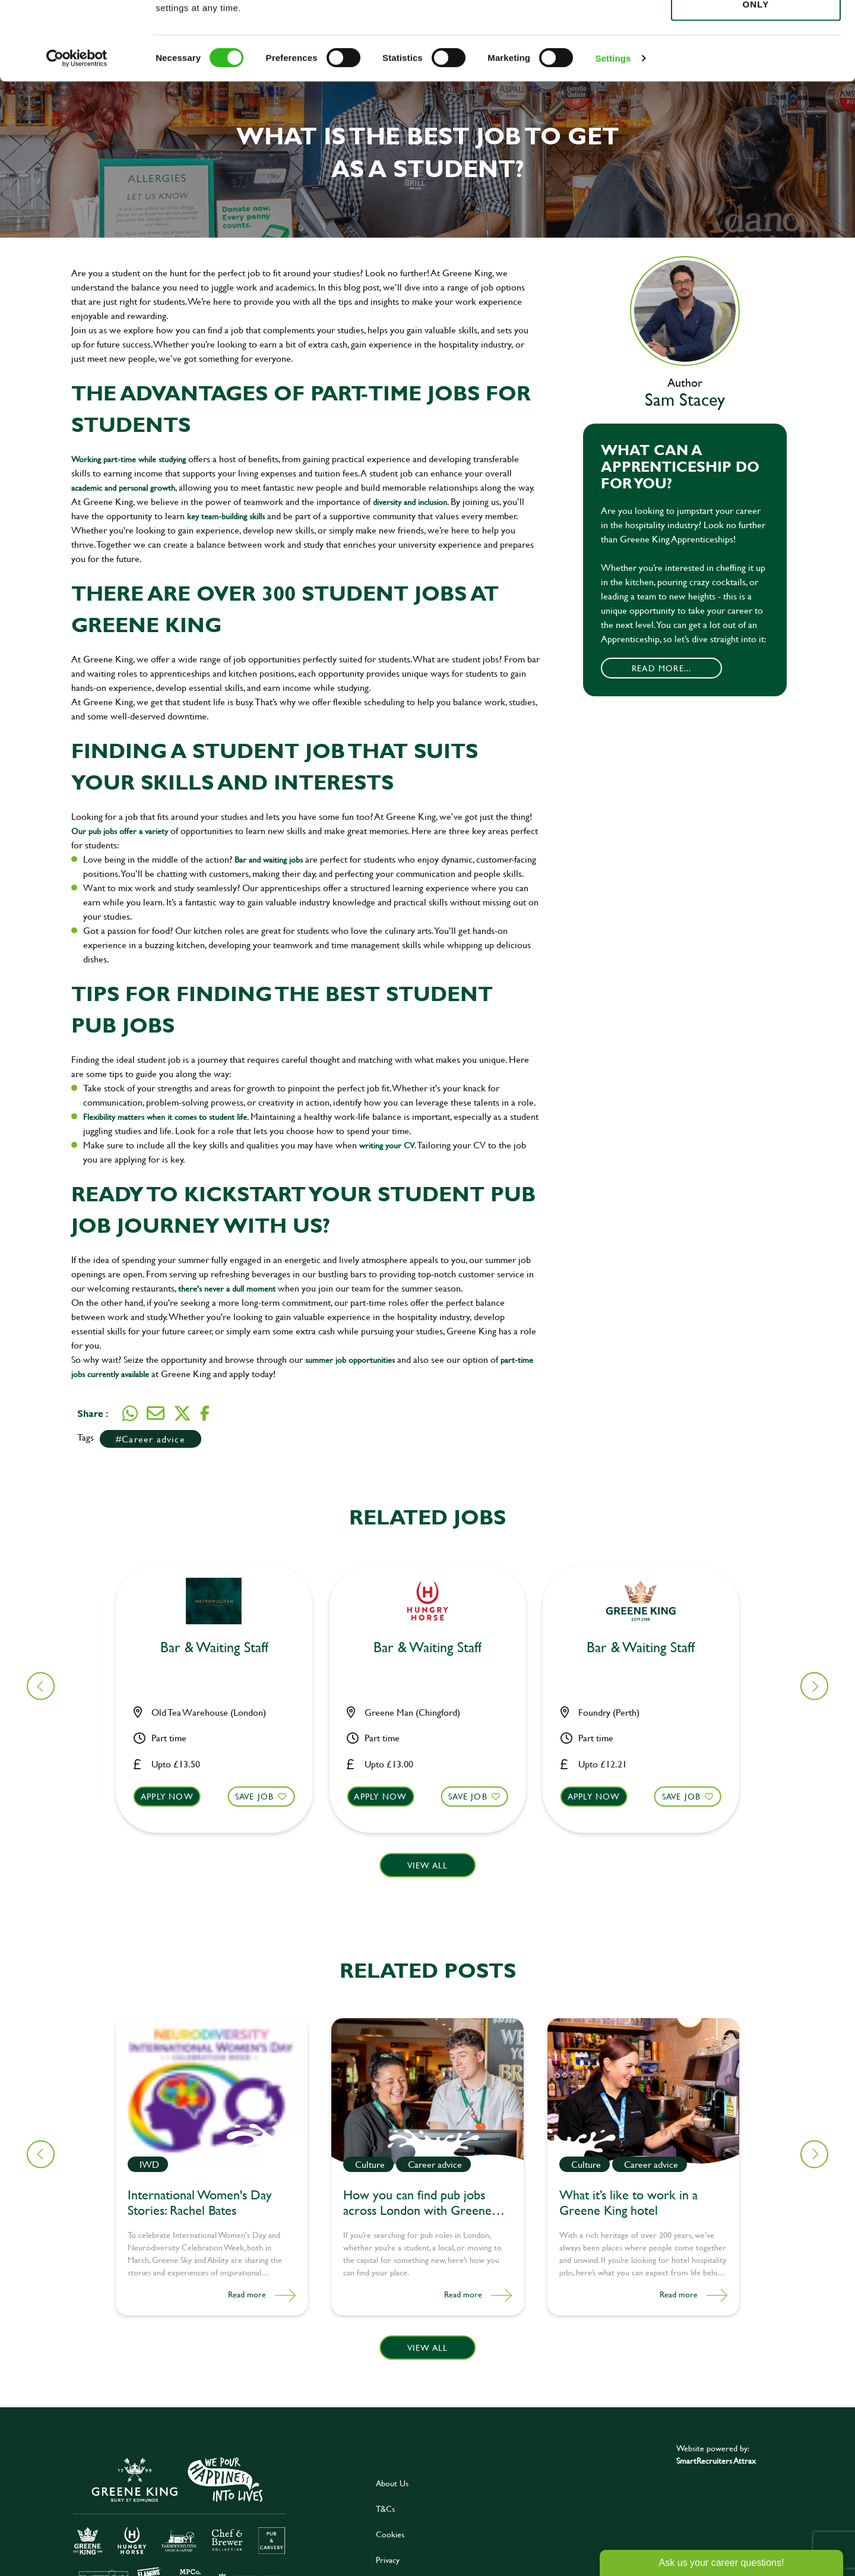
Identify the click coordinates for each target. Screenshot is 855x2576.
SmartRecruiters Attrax (716, 2460)
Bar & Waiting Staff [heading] (221, 1648)
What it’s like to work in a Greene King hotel (628, 2203)
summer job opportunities (350, 1359)
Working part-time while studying (129, 459)
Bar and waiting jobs (269, 859)
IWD (149, 2164)
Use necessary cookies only (756, 75)
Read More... (661, 668)
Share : (92, 1413)
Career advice (153, 1438)
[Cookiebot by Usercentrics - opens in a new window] (77, 137)
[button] (221, 1808)
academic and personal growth (123, 487)
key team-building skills (226, 516)
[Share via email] (155, 1413)
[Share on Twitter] (182, 1413)
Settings (613, 136)
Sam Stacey (685, 399)
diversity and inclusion (410, 501)
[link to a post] (212, 2093)
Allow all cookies (755, 31)
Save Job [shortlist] (261, 1796)
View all (427, 1865)
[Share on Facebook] (205, 1413)
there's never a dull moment (227, 1288)
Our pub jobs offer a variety (119, 831)
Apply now (174, 1796)
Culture (370, 2164)
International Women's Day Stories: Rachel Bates (200, 2203)
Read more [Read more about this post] (247, 2294)
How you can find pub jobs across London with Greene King (417, 2203)
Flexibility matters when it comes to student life (165, 1116)
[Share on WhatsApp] (130, 1413)
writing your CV (386, 1145)
